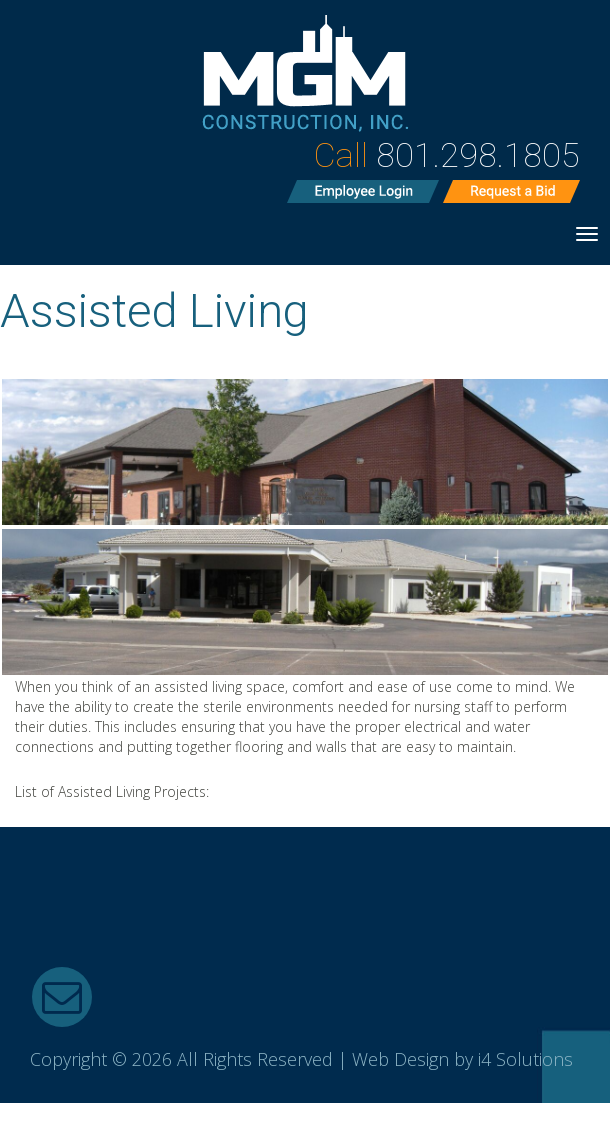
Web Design (400, 1059)
